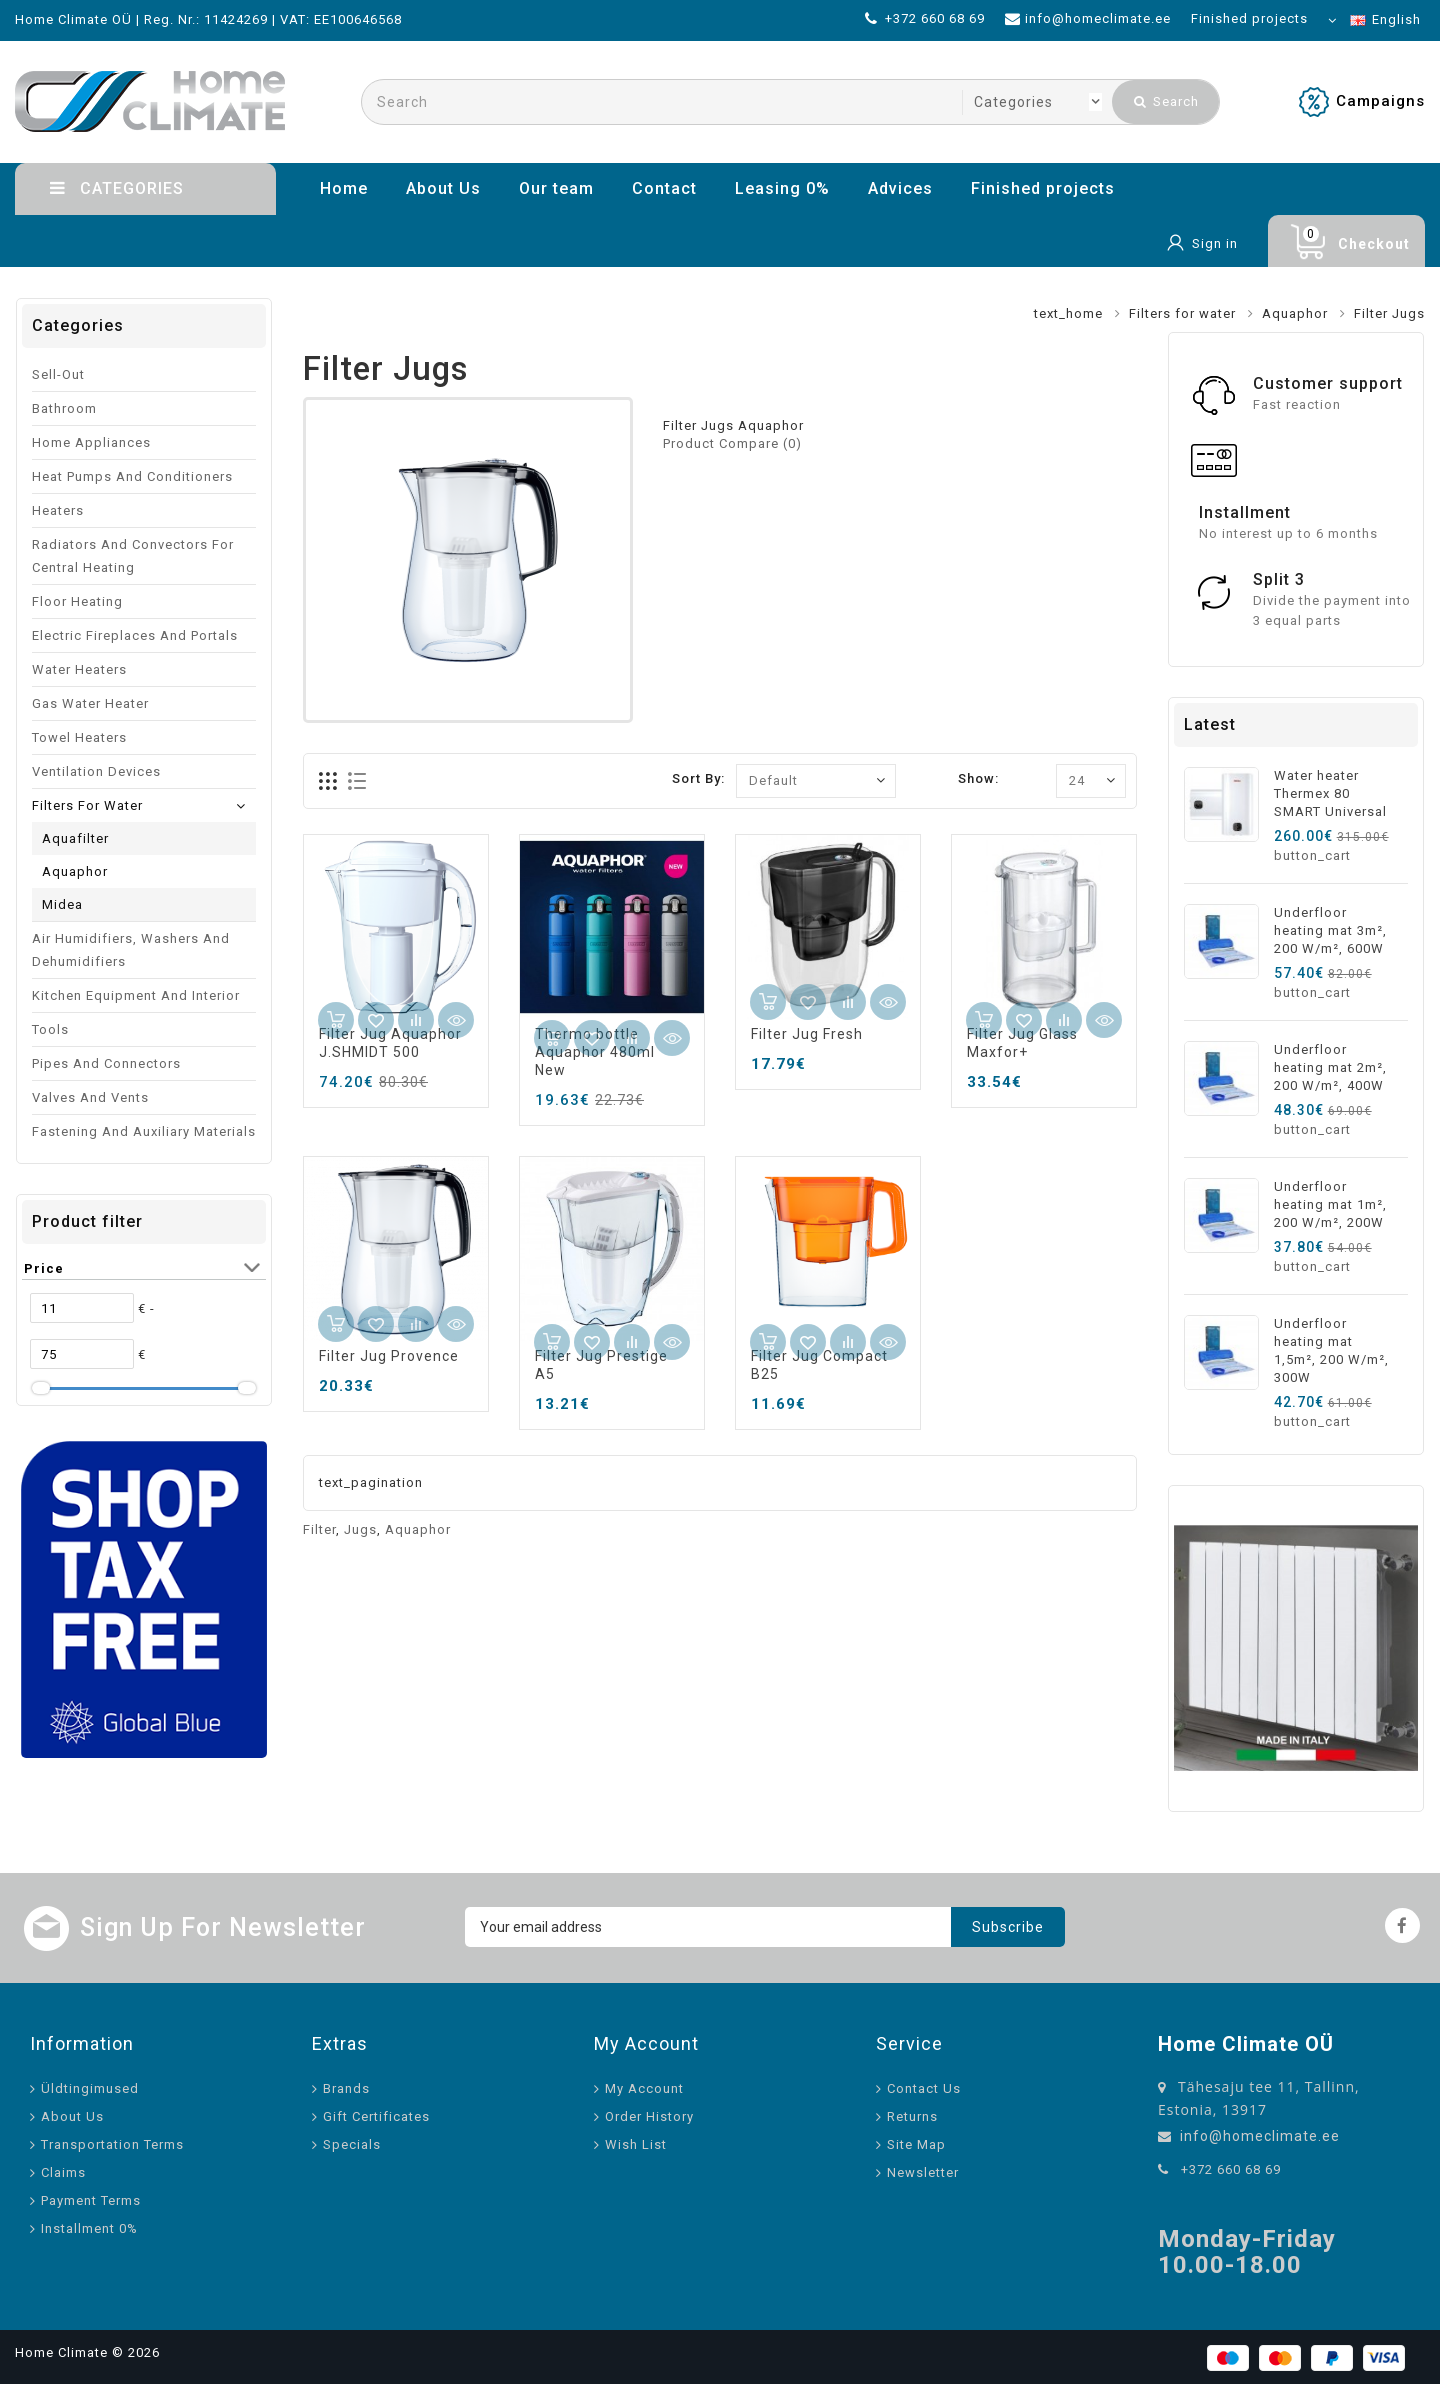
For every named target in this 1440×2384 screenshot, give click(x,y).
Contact (664, 188)
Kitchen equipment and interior (136, 995)
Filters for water (1182, 313)
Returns (912, 2116)
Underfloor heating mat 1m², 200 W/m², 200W (1330, 1204)
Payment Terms (91, 2200)
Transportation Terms (112, 2144)
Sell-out (58, 374)
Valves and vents (90, 1097)
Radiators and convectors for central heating (133, 556)
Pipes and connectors (106, 1063)
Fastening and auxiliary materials (144, 1131)
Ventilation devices (96, 771)
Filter (319, 1529)
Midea (62, 904)
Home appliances (91, 442)
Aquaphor (1295, 313)
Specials (352, 2144)
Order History (649, 2116)
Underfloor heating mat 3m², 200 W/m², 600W (1330, 930)
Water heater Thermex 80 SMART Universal (1330, 793)
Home (344, 188)
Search (1166, 101)
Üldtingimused (90, 2088)
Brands (346, 2088)
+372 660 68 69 (1231, 2169)
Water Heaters (79, 669)
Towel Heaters (79, 737)
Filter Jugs (1389, 313)
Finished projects (1043, 188)
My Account (644, 2088)
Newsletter (923, 2172)
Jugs (360, 1529)
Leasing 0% (782, 188)
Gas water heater (90, 703)
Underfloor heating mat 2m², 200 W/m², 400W (1330, 1067)
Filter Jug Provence (389, 1356)
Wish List (636, 2144)
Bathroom (64, 408)
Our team (556, 188)
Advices (900, 188)
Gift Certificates (376, 2116)
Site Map (916, 2144)
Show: (978, 778)
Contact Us (924, 2088)
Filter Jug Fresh (807, 1034)
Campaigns (1380, 101)
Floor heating (77, 601)
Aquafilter (75, 838)
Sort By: (698, 778)
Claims (63, 2172)
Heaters (58, 510)
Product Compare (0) (732, 443)
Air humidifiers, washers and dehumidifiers (131, 950)
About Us (443, 188)
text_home (1068, 313)
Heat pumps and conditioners (132, 476)
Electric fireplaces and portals (135, 635)
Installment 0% (89, 2228)
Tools (50, 1029)
